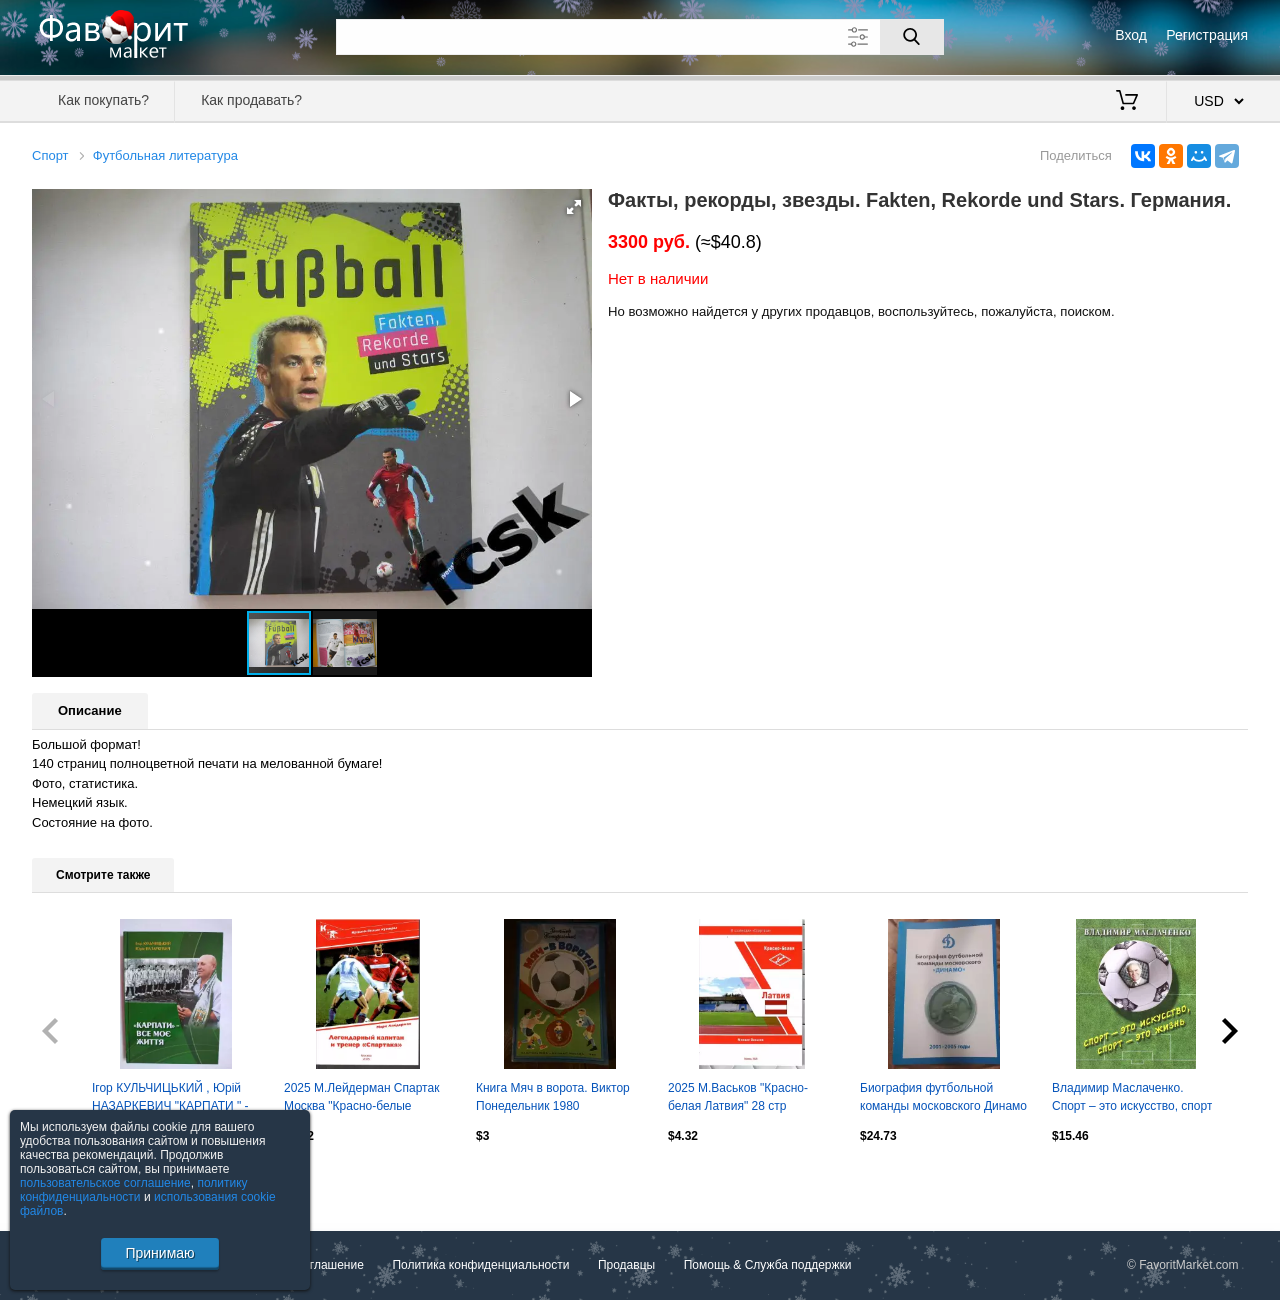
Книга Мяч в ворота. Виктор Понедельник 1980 (553, 1097)
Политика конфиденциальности (480, 1266)
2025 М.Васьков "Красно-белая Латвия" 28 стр (738, 1097)
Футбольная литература (165, 155)
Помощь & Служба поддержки (768, 1266)
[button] (574, 207)
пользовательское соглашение (105, 1183)
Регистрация (1207, 35)
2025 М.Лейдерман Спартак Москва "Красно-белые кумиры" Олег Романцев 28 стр (361, 1099)
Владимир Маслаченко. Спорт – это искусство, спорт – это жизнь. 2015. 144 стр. (1132, 1099)
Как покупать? (103, 100)
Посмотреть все (76, 1178)
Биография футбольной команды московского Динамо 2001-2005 (943, 1099)
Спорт (50, 155)
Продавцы (626, 1266)
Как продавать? (251, 100)
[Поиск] (912, 37)
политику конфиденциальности (134, 1190)
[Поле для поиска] (640, 37)
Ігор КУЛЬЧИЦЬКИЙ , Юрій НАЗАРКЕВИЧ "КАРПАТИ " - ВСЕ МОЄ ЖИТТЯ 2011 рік (170, 1099)
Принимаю (159, 1253)
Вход (1131, 35)
